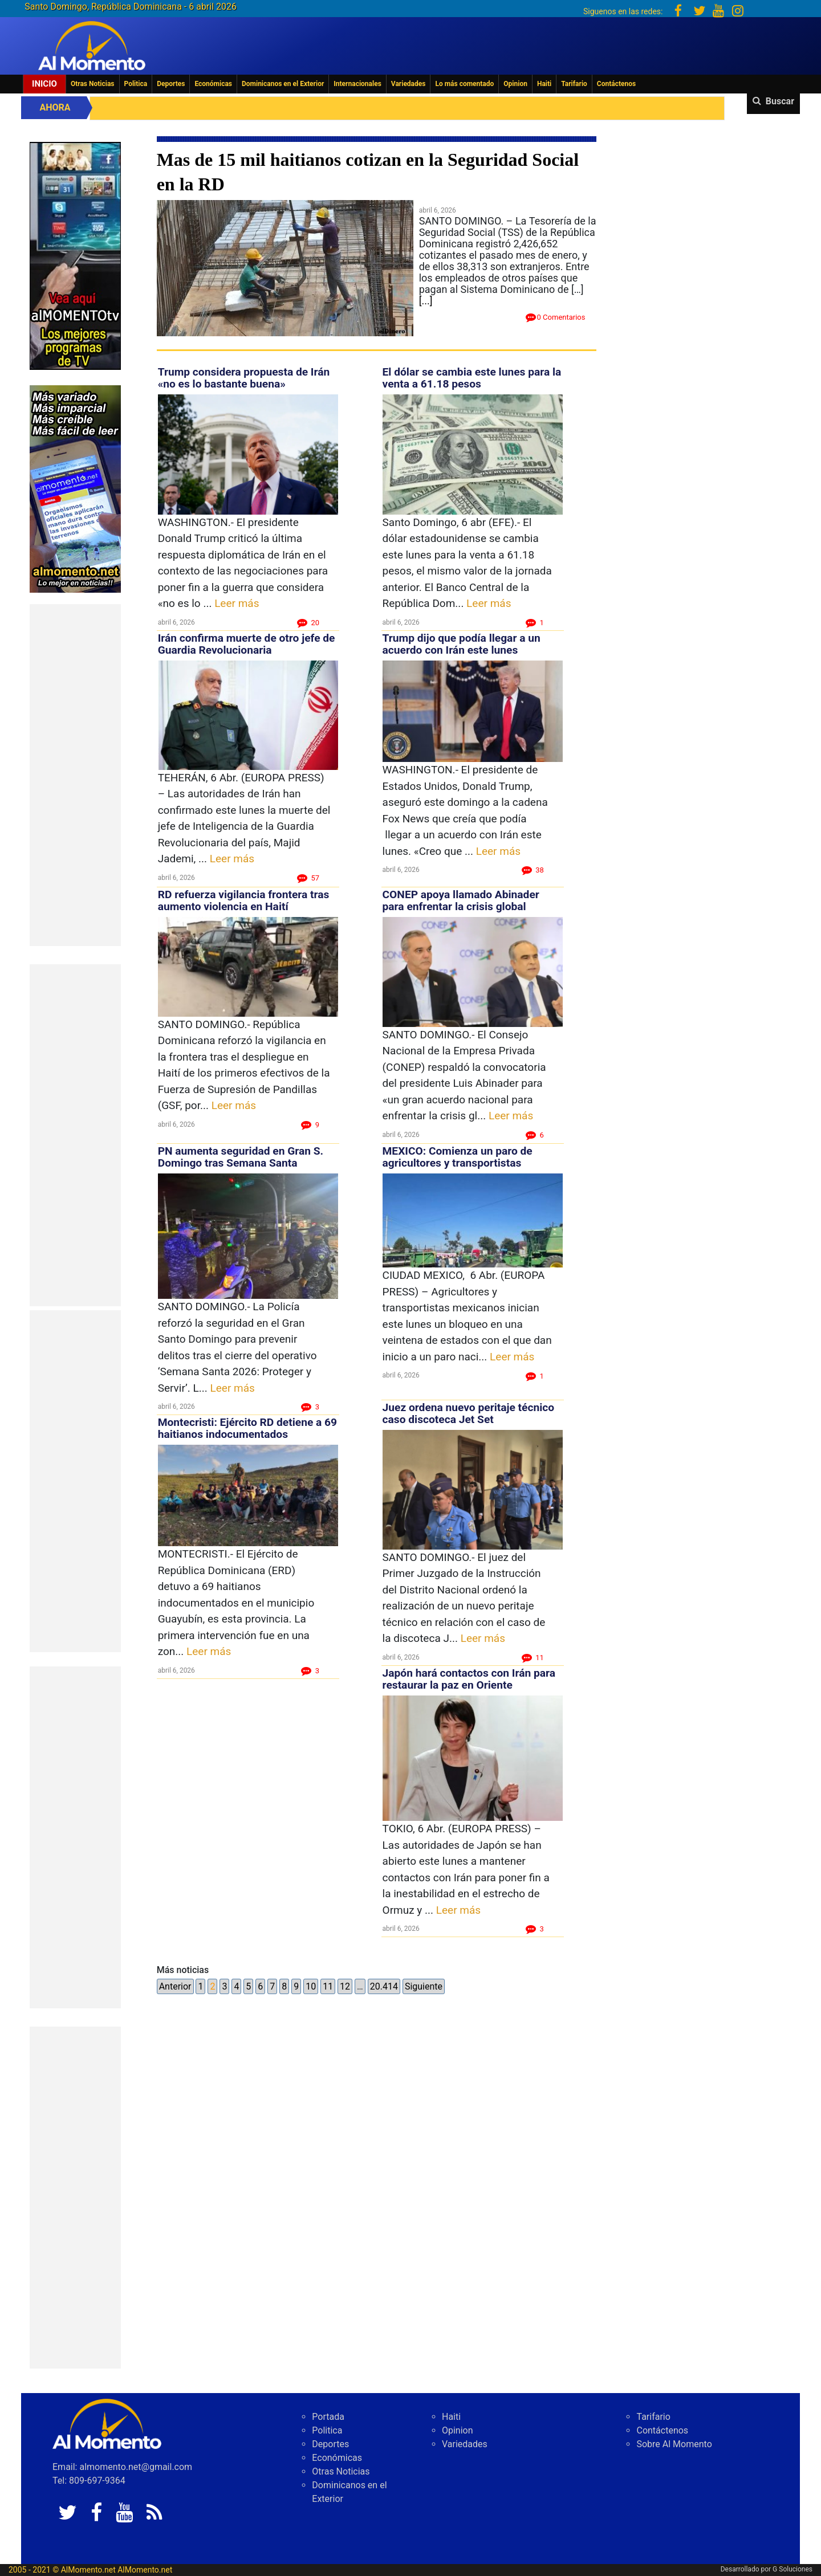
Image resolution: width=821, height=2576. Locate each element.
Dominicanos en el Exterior (283, 84)
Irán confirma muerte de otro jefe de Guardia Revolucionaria (246, 644)
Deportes (171, 84)
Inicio (44, 84)
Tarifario (574, 84)
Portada (328, 2416)
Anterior (175, 1986)
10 (311, 1986)
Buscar (780, 101)
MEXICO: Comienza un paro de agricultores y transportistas (458, 1156)
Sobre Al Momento (674, 2444)
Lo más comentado (464, 84)
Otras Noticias (93, 84)
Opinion (515, 84)
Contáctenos (616, 84)
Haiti (544, 84)
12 (345, 1986)
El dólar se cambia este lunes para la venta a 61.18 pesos (472, 377)
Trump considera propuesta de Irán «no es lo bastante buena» (244, 377)
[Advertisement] (75, 775)
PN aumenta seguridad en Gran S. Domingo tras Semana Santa (240, 1156)
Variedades (408, 84)
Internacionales (357, 84)
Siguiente (423, 1986)
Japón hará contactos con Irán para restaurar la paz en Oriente (469, 1678)
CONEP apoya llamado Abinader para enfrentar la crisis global (461, 900)
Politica (136, 84)
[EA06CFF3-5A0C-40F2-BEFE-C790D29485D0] (75, 255)
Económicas (213, 84)
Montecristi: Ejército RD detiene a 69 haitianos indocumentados (247, 1428)
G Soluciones (792, 2569)
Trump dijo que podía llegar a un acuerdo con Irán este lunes (461, 644)
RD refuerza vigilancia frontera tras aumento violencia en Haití (244, 900)
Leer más (236, 603)
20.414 (384, 1986)
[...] (426, 301)
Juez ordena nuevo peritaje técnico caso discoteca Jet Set (469, 1413)
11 (328, 1986)
